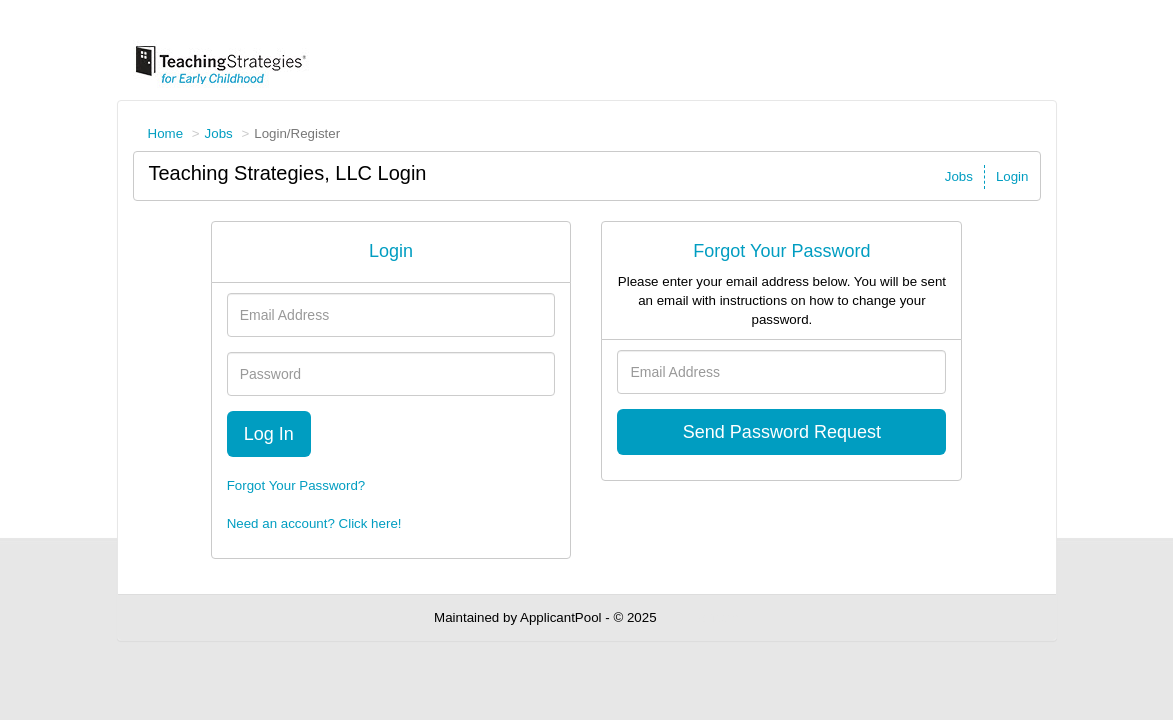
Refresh (715, 617)
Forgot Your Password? (296, 485)
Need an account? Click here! (314, 523)
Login (1012, 176)
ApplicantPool (561, 617)
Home (166, 133)
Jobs (219, 133)
